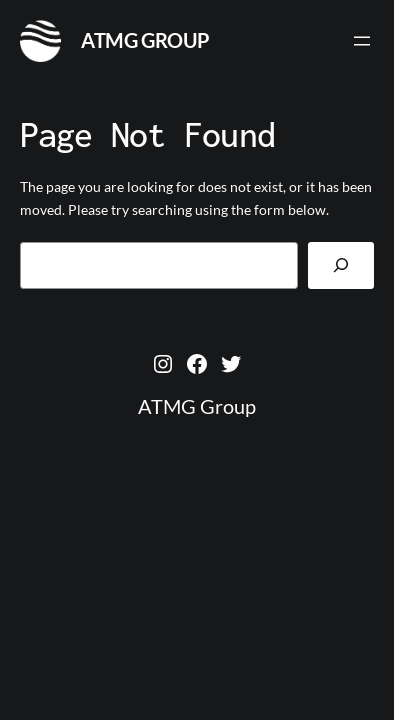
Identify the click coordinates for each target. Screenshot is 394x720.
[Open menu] (362, 41)
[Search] (341, 265)
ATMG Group (145, 40)
